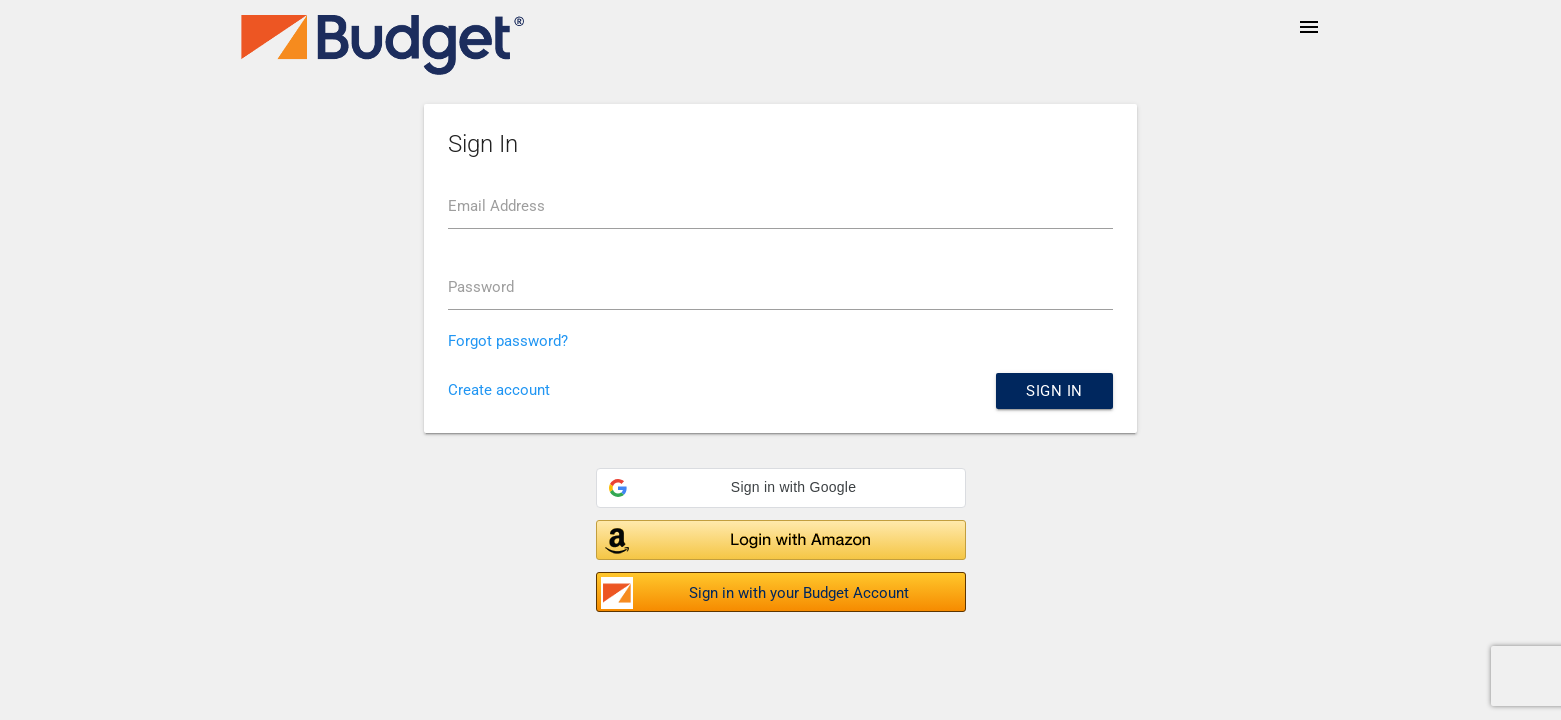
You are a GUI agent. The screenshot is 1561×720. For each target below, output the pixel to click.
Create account (499, 390)
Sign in (1054, 391)
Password (481, 287)
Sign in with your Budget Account (799, 593)
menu (1309, 27)
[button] (781, 488)
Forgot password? (508, 341)
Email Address (496, 206)
